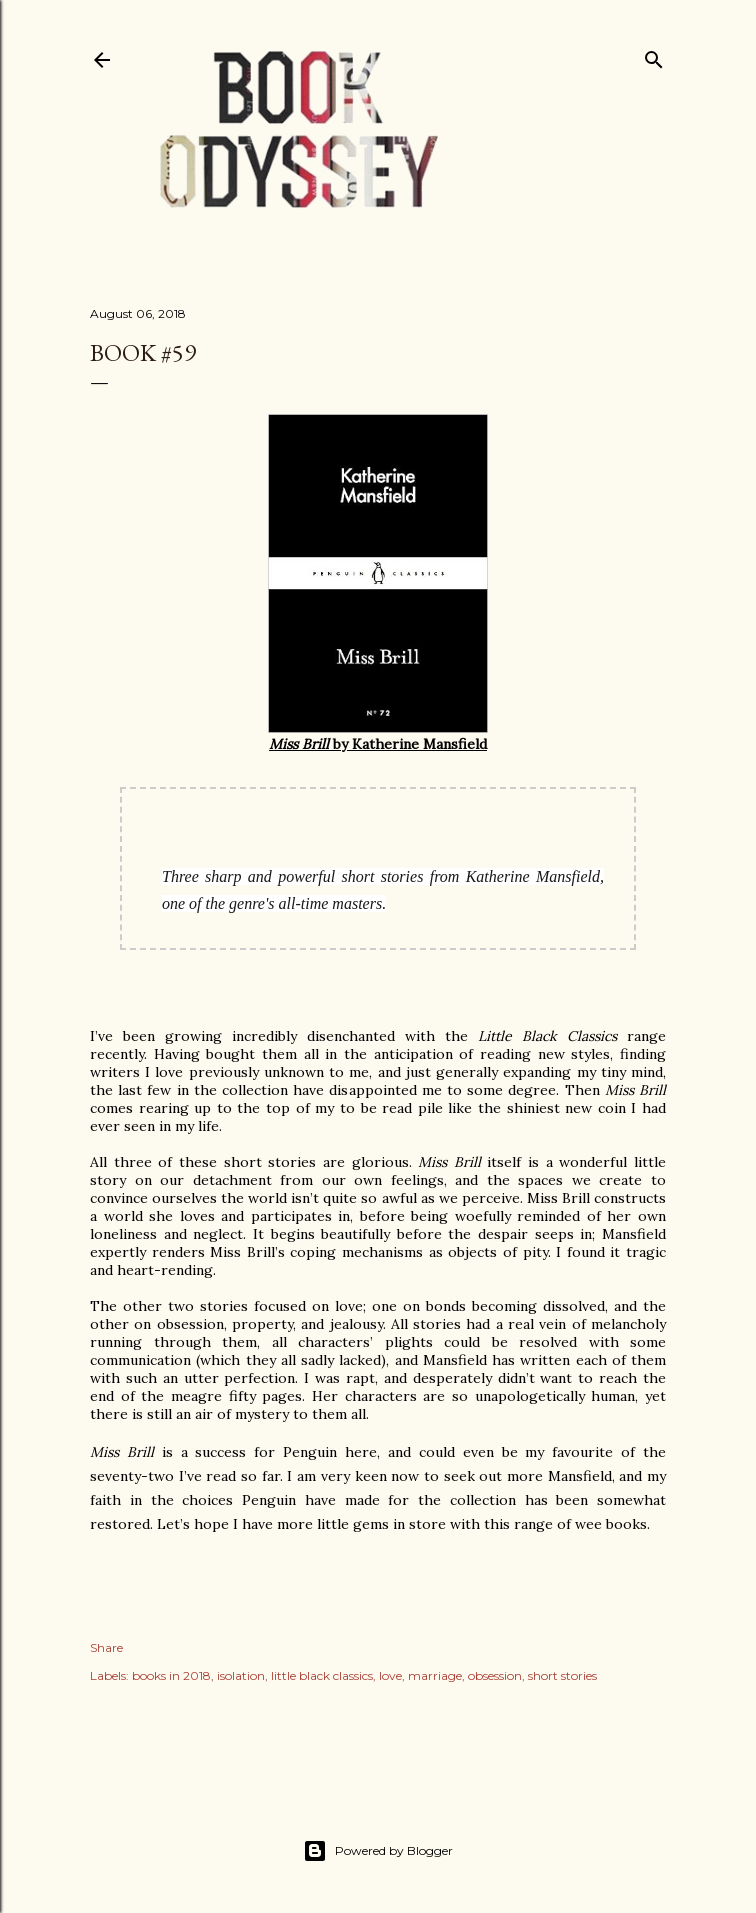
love (390, 1675)
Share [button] (106, 1647)
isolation (241, 1675)
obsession (495, 1675)
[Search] (654, 55)
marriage (435, 1675)
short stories (562, 1675)
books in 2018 (171, 1675)
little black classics (322, 1675)
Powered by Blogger (378, 1851)
